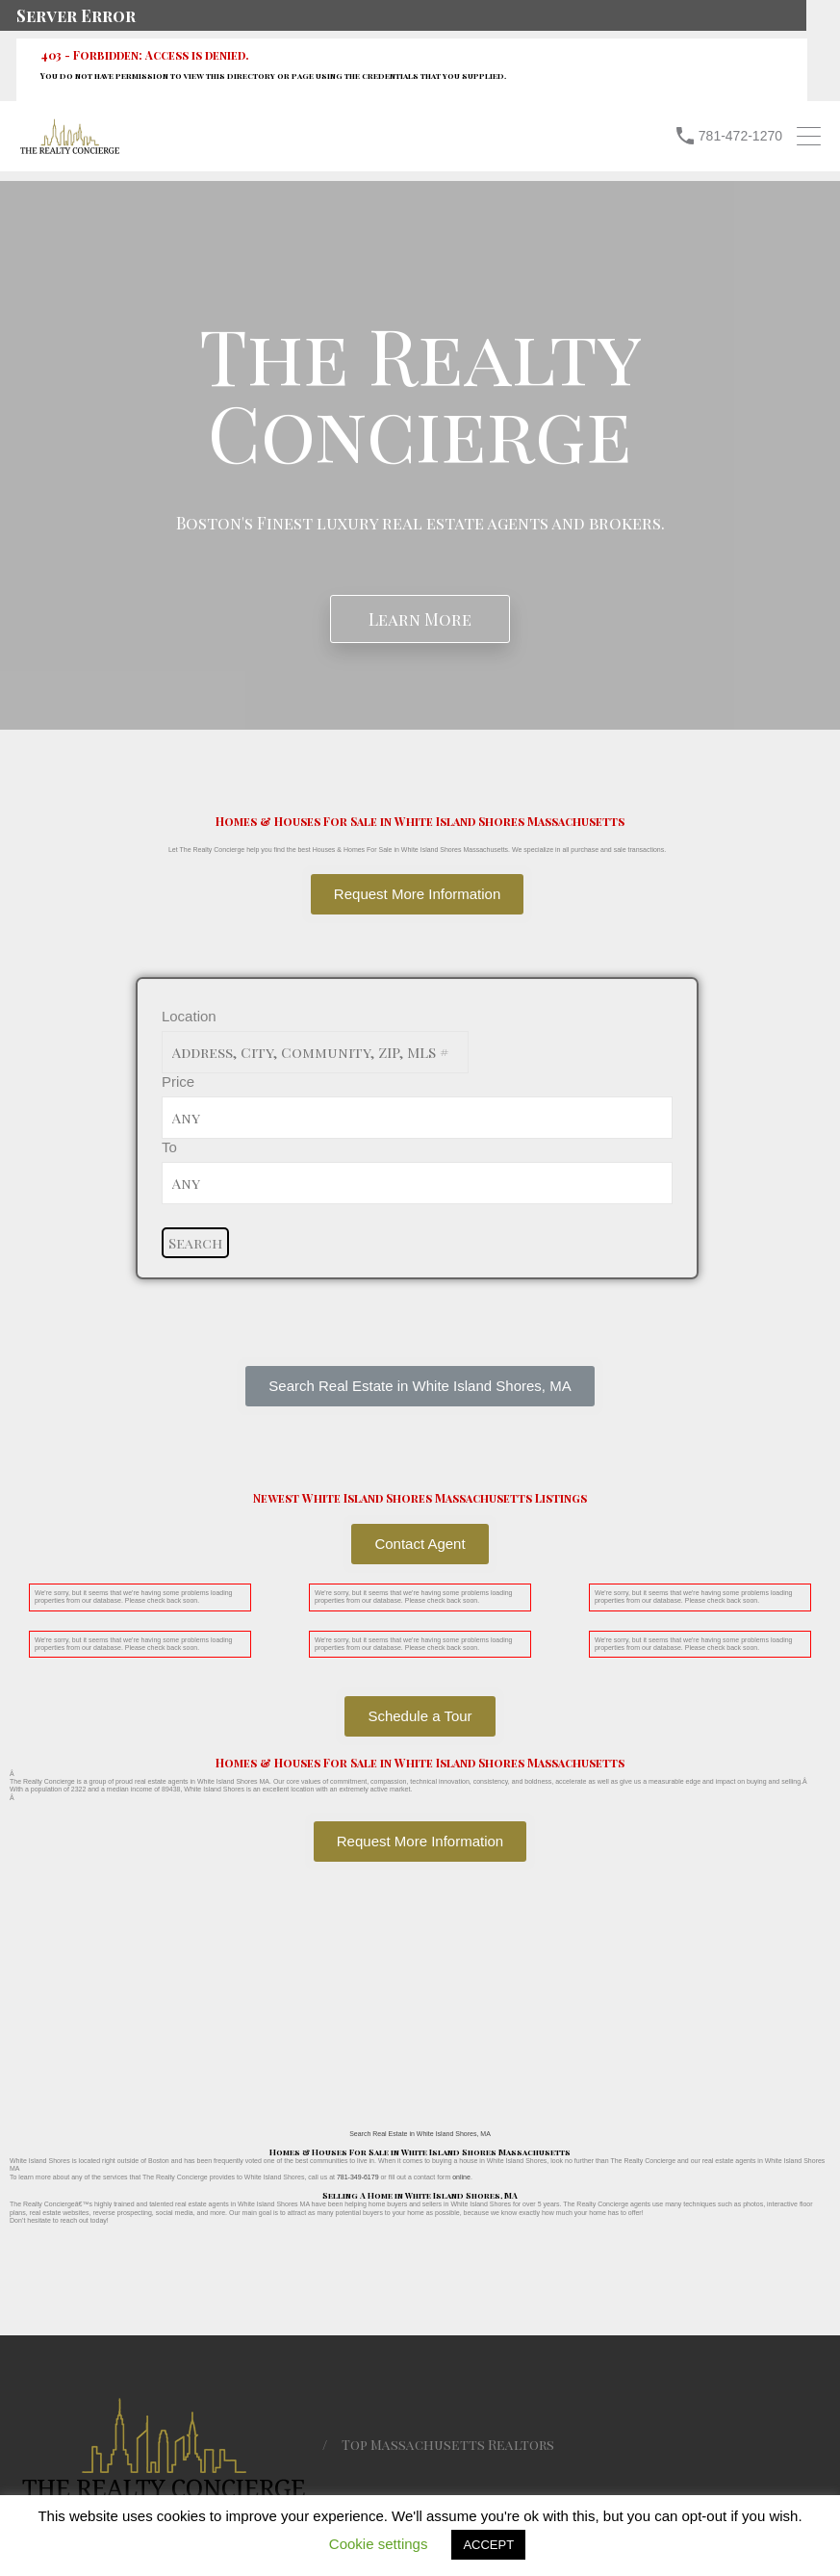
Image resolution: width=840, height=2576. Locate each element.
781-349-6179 (358, 2177)
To (169, 1147)
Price (178, 1081)
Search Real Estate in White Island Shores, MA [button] (420, 2133)
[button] (419, 1386)
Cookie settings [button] (378, 2544)
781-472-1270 (740, 135)
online (461, 2177)
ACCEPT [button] (488, 2544)
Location (189, 1016)
